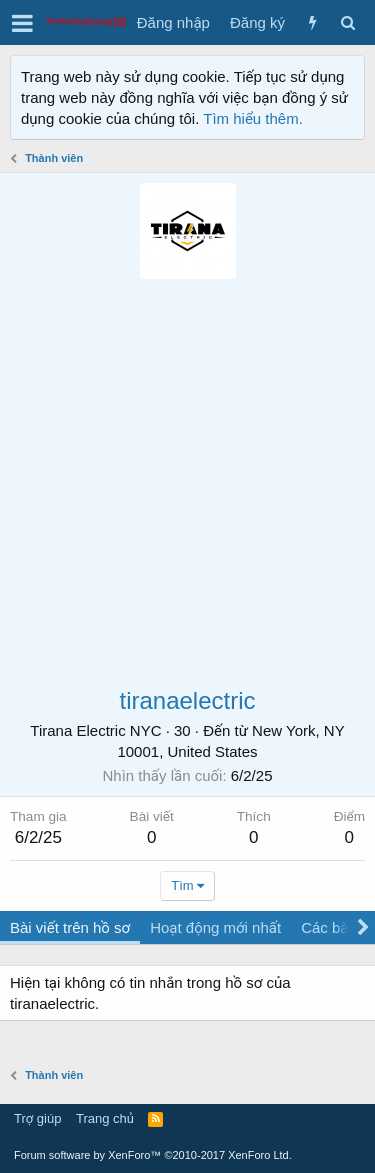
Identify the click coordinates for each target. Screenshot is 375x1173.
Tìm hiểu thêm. (253, 118)
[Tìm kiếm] (347, 22)
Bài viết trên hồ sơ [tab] (70, 927)
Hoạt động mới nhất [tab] (215, 927)
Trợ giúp (37, 1118)
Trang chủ (105, 1118)
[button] (22, 23)
